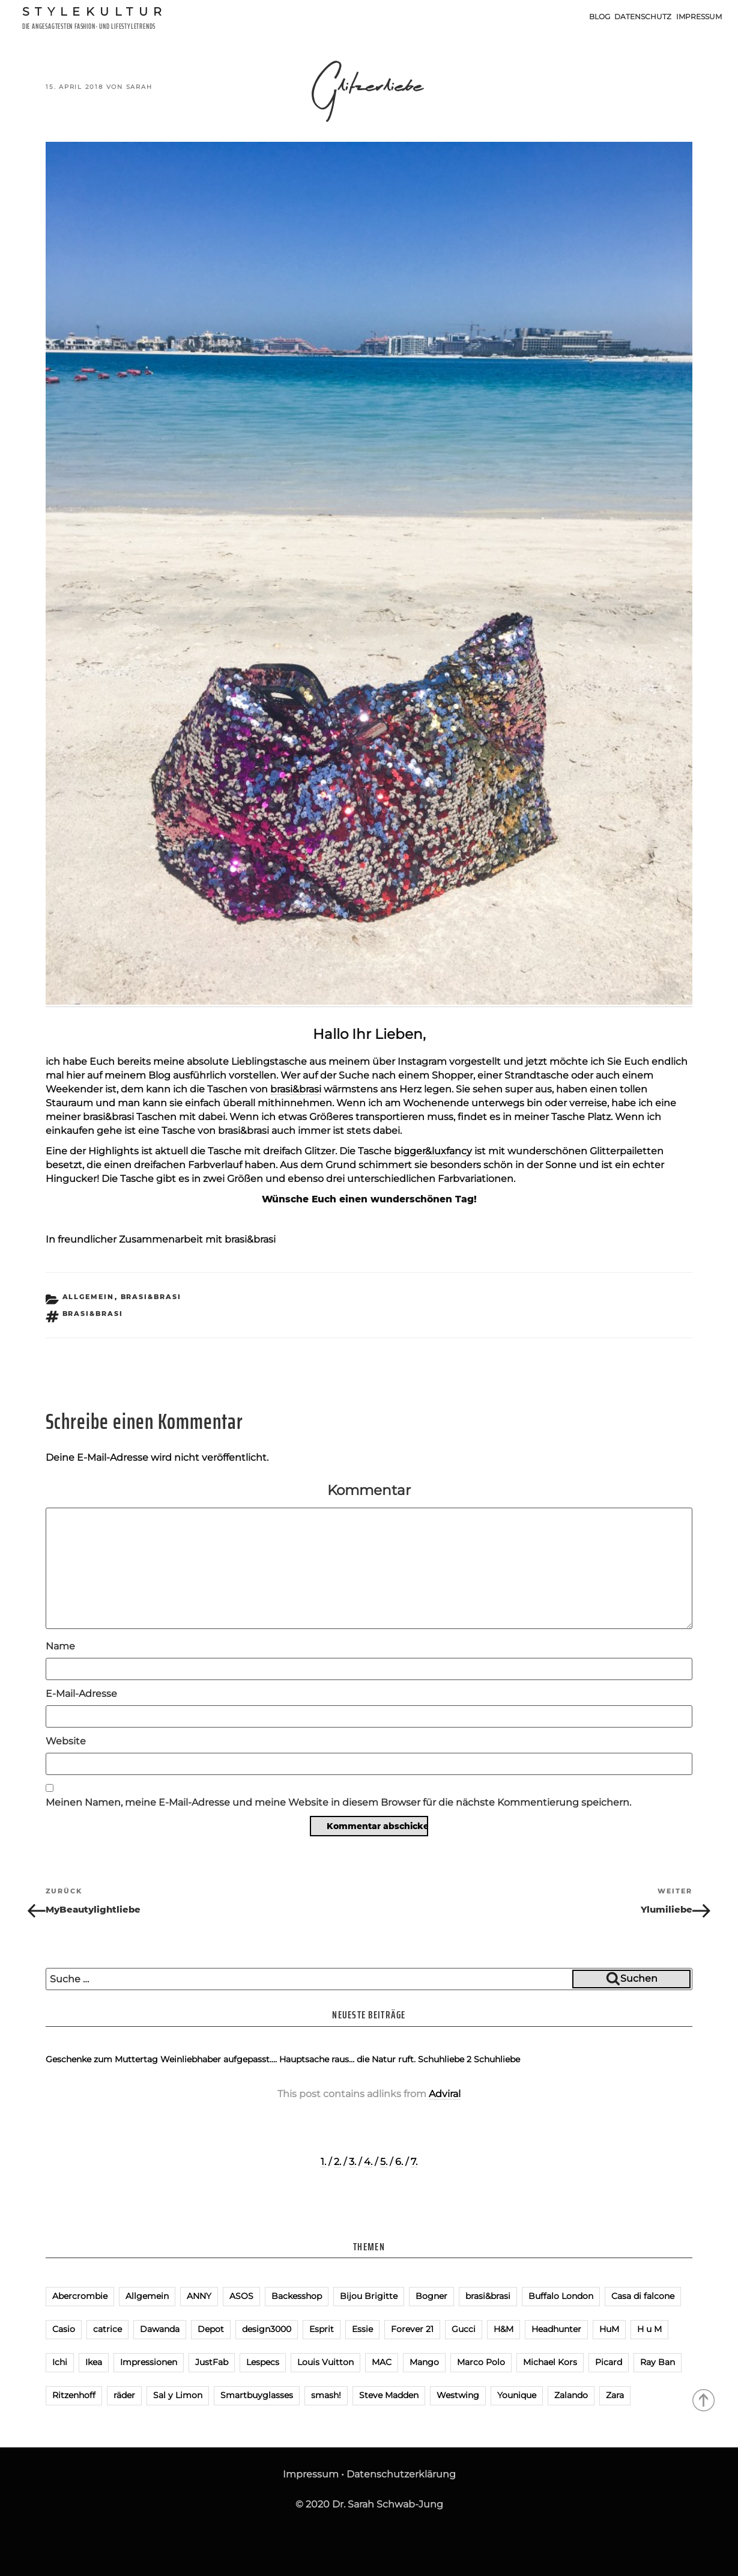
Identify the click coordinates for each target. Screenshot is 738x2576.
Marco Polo (481, 2362)
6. (399, 2161)
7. (414, 2161)
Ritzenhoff (73, 2395)
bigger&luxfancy (433, 1151)
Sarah (139, 87)
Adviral (445, 2093)
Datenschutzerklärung (401, 2474)
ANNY (199, 2296)
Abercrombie (79, 2296)
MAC (382, 2362)
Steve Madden (389, 2395)
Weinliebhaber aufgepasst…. (218, 2059)
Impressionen (148, 2362)
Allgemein (88, 1297)
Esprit (321, 2329)
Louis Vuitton (325, 2362)
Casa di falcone (642, 2296)
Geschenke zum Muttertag (102, 2059)
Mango (424, 2362)
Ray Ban (657, 2362)
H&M (503, 2329)
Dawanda (160, 2329)
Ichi (59, 2362)
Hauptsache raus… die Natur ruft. (347, 2059)
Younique (516, 2395)
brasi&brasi (295, 1089)
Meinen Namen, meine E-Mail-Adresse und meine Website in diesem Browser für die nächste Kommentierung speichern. (338, 1802)
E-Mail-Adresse (81, 1693)
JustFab (211, 2362)
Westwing (458, 2395)
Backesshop (296, 2296)
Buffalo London (560, 2296)
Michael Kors (550, 2362)
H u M (649, 2329)
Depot (211, 2329)
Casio (63, 2329)
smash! (326, 2395)
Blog (599, 16)
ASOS (241, 2296)
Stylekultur (95, 11)
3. (352, 2161)
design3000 (266, 2329)
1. (323, 2161)
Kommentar (369, 1490)
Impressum (699, 16)
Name (60, 1646)
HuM (609, 2329)
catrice (107, 2329)
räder (124, 2395)
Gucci (464, 2329)
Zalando (571, 2395)
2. (337, 2161)
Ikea (93, 2362)
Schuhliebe (497, 2059)
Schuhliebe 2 (444, 2059)
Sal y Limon (177, 2395)
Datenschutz (642, 16)
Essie (362, 2329)
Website (66, 1741)
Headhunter (556, 2329)
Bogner (431, 2296)
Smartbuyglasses (256, 2395)
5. (383, 2161)
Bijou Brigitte (369, 2296)
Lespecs (262, 2362)
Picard (608, 2362)
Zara (615, 2395)
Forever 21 (412, 2329)
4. (368, 2161)
